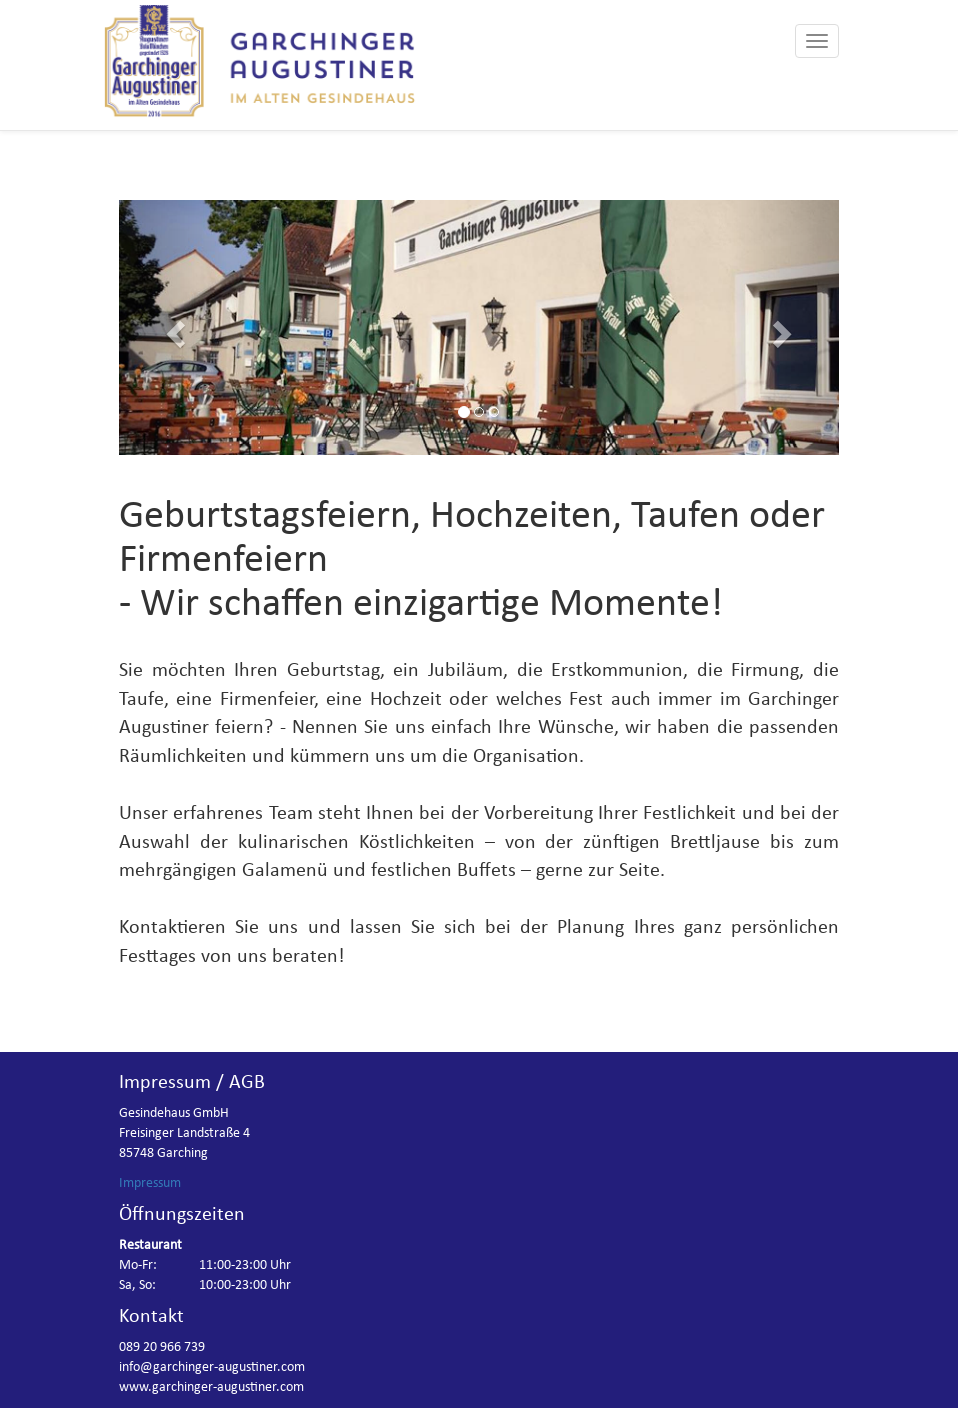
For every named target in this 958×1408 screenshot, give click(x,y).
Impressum (150, 1183)
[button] (173, 327)
